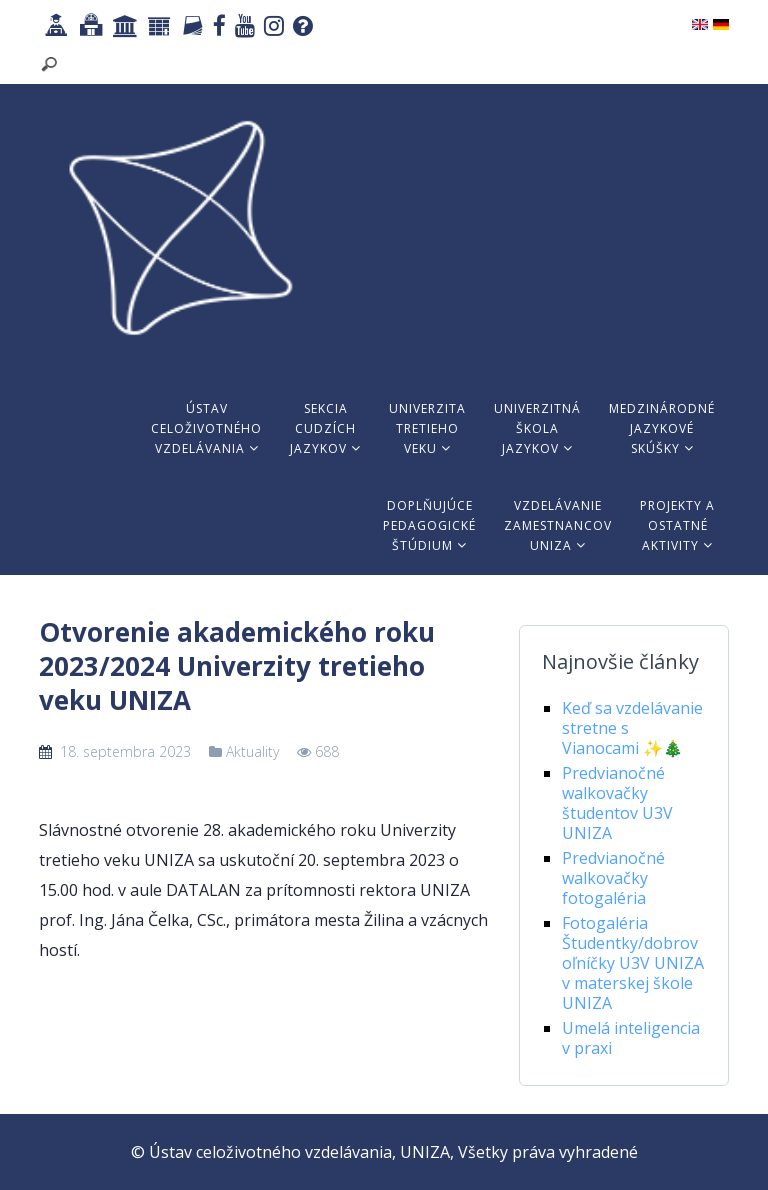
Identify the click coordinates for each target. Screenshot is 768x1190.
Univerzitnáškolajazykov (537, 428)
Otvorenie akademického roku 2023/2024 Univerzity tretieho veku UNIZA (237, 666)
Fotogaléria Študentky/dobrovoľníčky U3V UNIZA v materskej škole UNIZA (633, 963)
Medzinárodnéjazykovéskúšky (662, 428)
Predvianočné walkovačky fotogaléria (613, 878)
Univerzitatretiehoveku (427, 428)
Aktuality (252, 751)
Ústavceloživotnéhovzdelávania (206, 428)
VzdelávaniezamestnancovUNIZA (558, 525)
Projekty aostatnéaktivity (677, 525)
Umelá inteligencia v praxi (631, 1038)
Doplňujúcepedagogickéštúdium (429, 525)
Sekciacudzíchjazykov (325, 428)
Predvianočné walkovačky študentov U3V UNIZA (617, 803)
